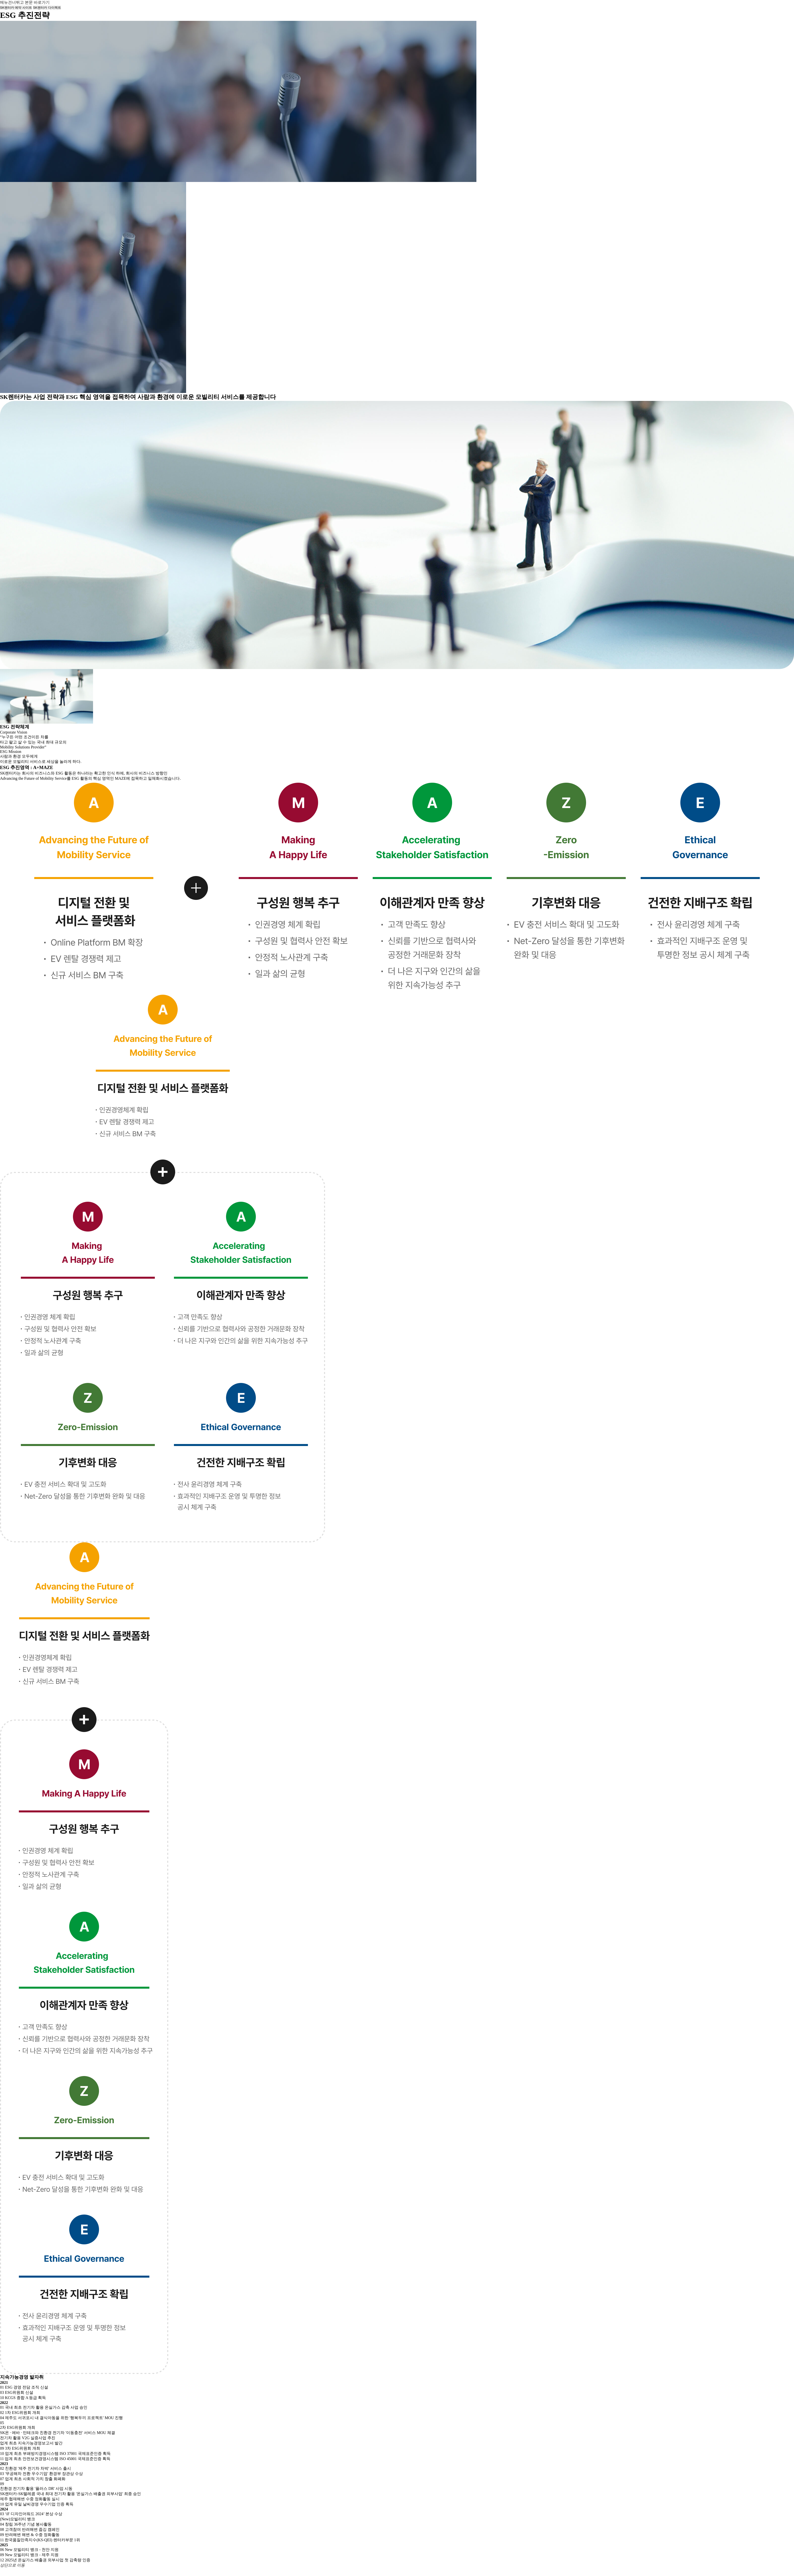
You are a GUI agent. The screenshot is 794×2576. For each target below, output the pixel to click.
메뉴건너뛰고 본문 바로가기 (25, 2)
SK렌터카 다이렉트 (47, 7)
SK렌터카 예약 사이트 (16, 7)
